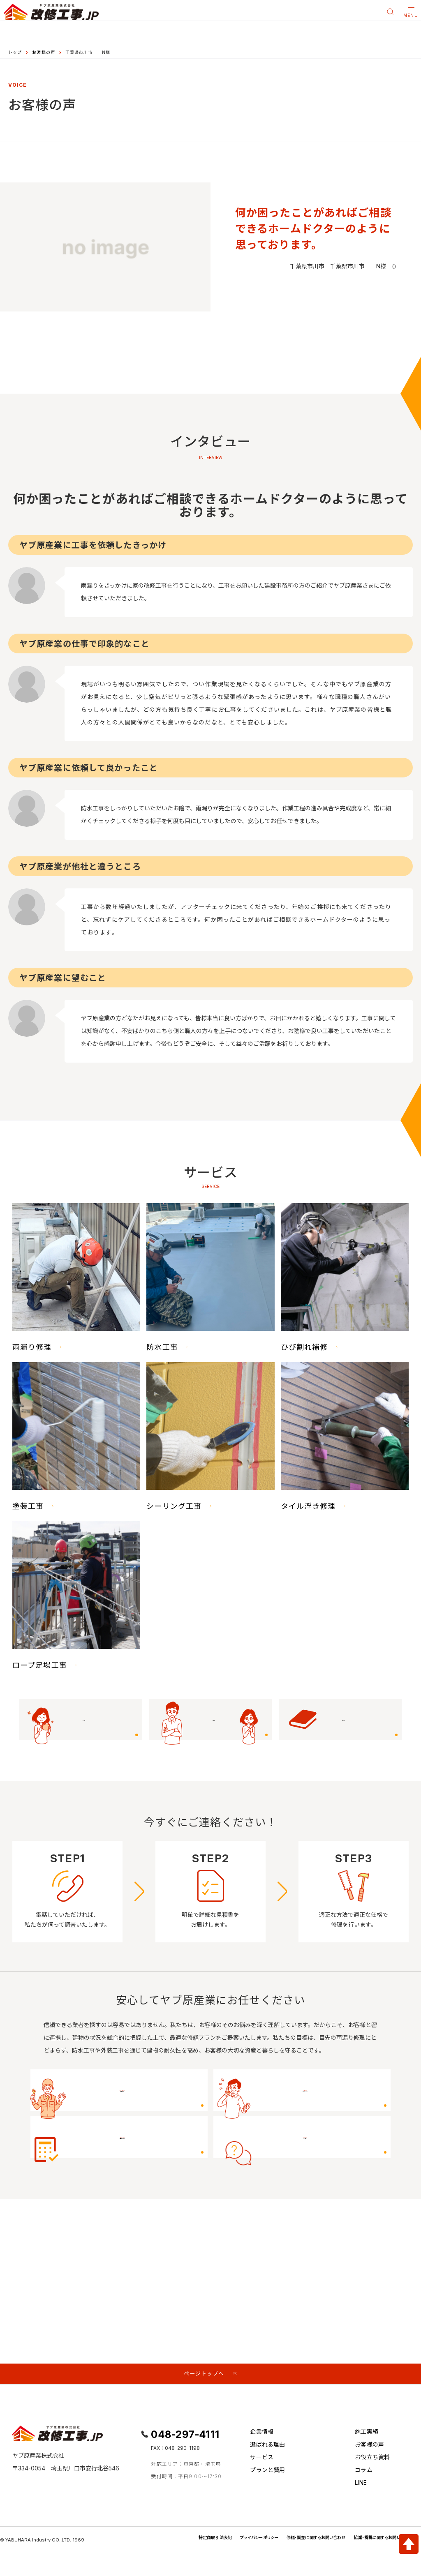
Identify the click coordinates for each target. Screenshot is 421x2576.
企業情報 (261, 2435)
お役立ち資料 (372, 2460)
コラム (363, 2473)
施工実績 (366, 2435)
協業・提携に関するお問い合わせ (377, 2541)
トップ (15, 52)
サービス (261, 2460)
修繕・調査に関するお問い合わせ (297, 2541)
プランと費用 (267, 2473)
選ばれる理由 (267, 2448)
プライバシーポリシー (231, 2541)
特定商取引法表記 (180, 2541)
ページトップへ (204, 2375)
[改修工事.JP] (51, 12)
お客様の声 (43, 52)
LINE (361, 2486)
